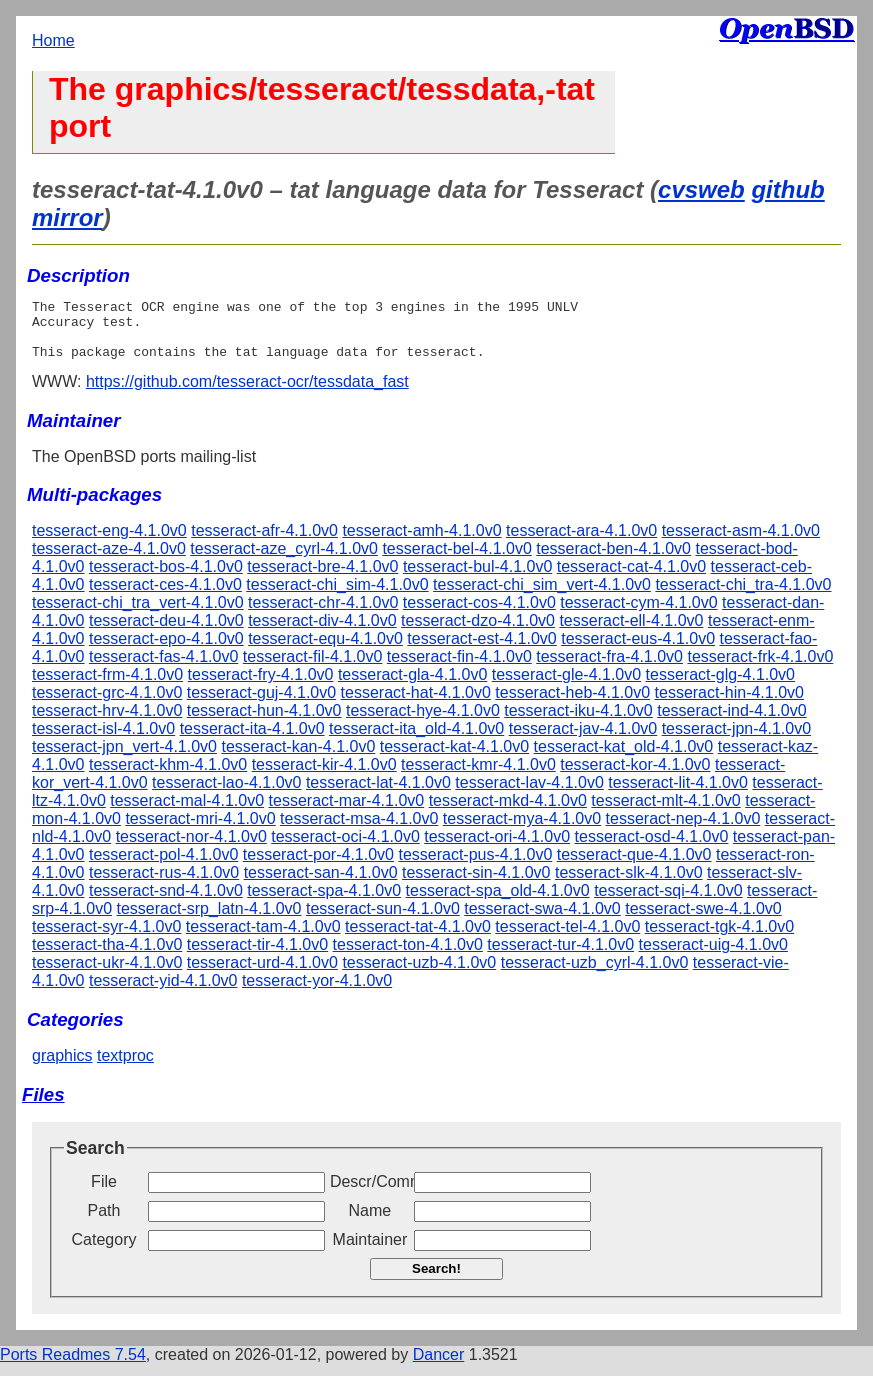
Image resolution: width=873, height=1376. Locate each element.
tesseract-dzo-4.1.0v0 (478, 632)
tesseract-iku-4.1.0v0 (578, 722)
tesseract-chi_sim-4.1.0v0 (337, 596)
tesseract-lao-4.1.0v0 (226, 794)
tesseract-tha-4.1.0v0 (107, 956)
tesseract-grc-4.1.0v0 (107, 704)
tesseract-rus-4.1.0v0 (164, 884)
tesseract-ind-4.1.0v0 (731, 722)
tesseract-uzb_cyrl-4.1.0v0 (595, 974)
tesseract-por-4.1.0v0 (318, 866)
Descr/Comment (370, 1193)
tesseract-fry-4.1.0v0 (261, 686)
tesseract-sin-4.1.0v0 (476, 884)
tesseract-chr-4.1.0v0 (323, 614)
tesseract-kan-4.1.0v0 (298, 758)
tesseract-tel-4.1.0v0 (567, 938)
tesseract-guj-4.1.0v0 (261, 704)
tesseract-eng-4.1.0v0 (109, 542)
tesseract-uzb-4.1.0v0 (419, 974)
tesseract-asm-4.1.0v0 (741, 542)
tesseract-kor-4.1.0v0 (635, 776)
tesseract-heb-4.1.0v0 (572, 704)
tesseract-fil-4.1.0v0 (313, 668)
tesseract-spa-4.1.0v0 (324, 902)
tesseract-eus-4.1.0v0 (638, 650)
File (104, 1193)
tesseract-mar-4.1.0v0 (347, 812)
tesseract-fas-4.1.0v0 (163, 668)
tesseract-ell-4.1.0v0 (631, 632)
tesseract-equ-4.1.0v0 (325, 650)
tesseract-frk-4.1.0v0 (760, 668)
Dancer (439, 1366)
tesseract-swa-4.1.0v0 (542, 920)
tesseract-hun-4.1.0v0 (264, 722)
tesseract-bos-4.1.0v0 (166, 578)
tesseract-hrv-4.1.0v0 (107, 722)
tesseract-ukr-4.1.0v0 (107, 974)
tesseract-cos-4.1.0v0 (479, 614)
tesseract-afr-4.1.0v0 (264, 542)
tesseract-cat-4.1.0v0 (631, 578)
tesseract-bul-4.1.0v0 (477, 578)
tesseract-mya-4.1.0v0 (522, 830)
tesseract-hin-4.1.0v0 (729, 704)
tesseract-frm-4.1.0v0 (107, 686)
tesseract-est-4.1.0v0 (481, 650)
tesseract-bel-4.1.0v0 (456, 560)
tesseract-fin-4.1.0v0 (459, 668)
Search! (436, 1280)
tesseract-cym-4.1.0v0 (638, 614)
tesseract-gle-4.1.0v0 (566, 686)
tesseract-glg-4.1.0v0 (720, 686)
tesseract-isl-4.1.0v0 (103, 740)
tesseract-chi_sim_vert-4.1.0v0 (542, 596)
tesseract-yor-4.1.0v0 (317, 992)
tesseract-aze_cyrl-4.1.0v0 (284, 560)
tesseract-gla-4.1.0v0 (412, 686)
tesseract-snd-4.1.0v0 (166, 902)
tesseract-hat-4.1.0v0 (416, 704)
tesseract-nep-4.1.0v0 (683, 830)
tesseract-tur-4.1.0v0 (560, 956)
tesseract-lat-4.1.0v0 (378, 794)
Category (104, 1251)
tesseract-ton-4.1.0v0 (408, 956)
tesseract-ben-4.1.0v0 (613, 560)
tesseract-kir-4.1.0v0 (324, 776)
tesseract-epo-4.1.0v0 (166, 650)
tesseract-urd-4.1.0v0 (262, 974)
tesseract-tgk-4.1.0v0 (719, 938)
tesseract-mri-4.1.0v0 (200, 830)
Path (104, 1222)
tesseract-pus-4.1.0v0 (475, 866)
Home (53, 40)
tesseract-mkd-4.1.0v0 (508, 812)
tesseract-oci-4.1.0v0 (345, 848)
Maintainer (370, 1251)
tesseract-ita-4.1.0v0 (252, 740)
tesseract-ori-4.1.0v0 (497, 848)
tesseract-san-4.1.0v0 (321, 884)
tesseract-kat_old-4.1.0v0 (624, 758)
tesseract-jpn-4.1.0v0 (736, 740)
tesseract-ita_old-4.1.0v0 (416, 740)
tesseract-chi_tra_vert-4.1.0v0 (138, 614)
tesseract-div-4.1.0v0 (322, 632)
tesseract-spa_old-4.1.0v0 (498, 902)
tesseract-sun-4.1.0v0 (383, 920)
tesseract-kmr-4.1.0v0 (478, 776)
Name (370, 1222)
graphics (62, 1067)
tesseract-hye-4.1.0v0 (423, 722)
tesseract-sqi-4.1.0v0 (668, 902)
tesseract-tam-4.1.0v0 (263, 938)
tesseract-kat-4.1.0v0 (454, 758)
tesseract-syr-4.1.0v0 (106, 938)
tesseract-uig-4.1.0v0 (713, 956)
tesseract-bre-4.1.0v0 (322, 578)
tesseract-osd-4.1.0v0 (652, 848)
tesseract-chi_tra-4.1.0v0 (743, 596)
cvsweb (701, 189)
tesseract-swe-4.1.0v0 (703, 920)
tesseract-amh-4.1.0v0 (421, 542)
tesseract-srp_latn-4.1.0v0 (209, 920)
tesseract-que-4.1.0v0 (634, 866)
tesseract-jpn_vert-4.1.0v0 (124, 758)
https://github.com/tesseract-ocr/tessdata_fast (247, 393)
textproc (125, 1067)
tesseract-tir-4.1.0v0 (257, 956)
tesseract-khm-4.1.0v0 (168, 776)
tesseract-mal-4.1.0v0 (187, 812)
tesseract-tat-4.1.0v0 (418, 938)
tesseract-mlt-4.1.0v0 (665, 812)
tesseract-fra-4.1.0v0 (609, 668)
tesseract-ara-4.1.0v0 (581, 542)
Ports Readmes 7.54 (73, 1366)
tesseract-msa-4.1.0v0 (359, 830)
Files (43, 1106)
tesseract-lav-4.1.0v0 (529, 794)
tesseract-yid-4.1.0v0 (163, 992)
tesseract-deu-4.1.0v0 (166, 632)
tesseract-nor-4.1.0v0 (191, 848)
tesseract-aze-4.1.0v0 (109, 560)
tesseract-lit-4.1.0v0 (678, 794)
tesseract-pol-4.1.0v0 (163, 866)
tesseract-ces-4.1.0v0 (165, 596)
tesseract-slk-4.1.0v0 (629, 884)
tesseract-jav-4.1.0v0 (583, 740)
